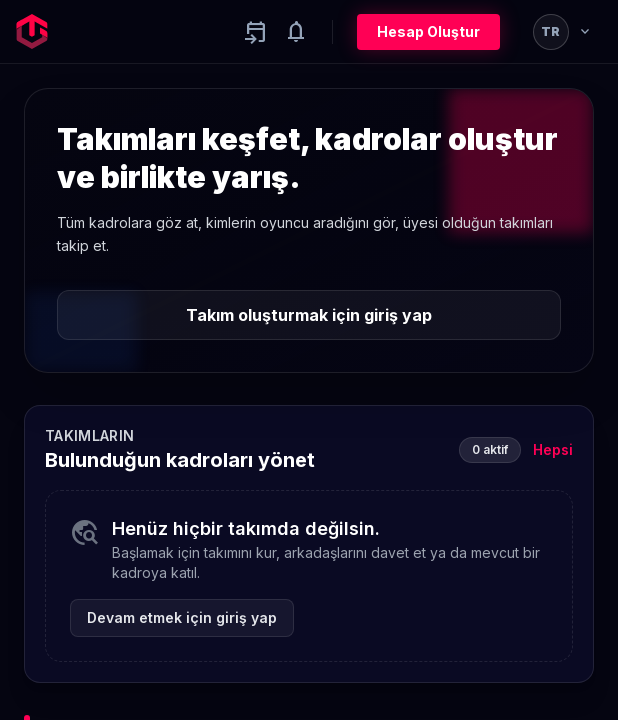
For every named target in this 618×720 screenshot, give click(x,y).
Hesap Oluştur (428, 31)
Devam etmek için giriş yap (182, 617)
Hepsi (553, 449)
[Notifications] (296, 32)
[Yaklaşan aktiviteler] (256, 32)
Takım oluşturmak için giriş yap (309, 315)
